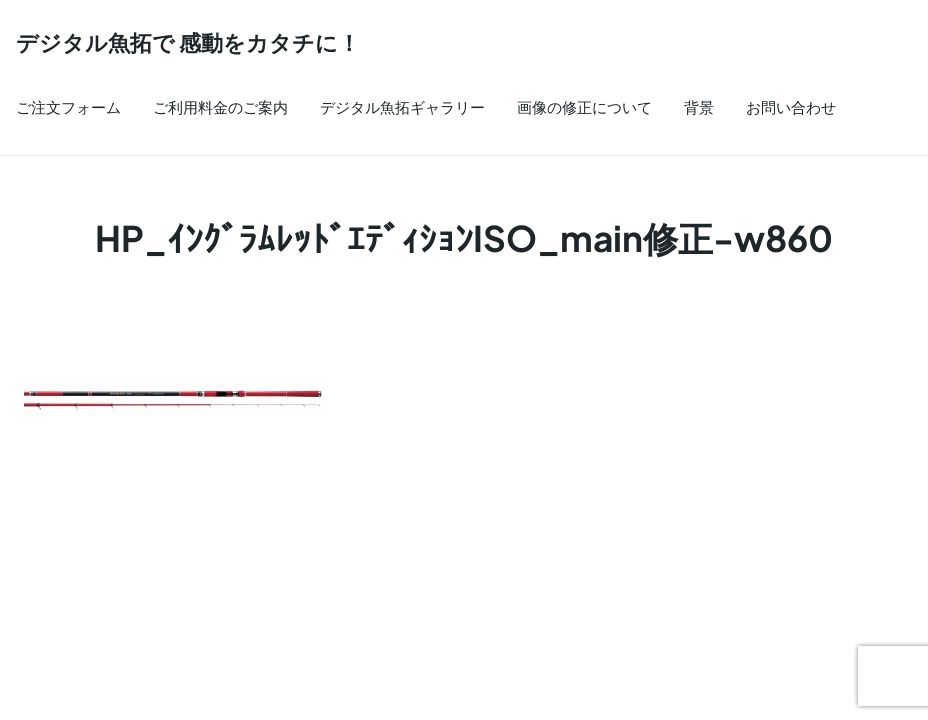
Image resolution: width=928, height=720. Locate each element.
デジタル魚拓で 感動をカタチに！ (188, 42)
